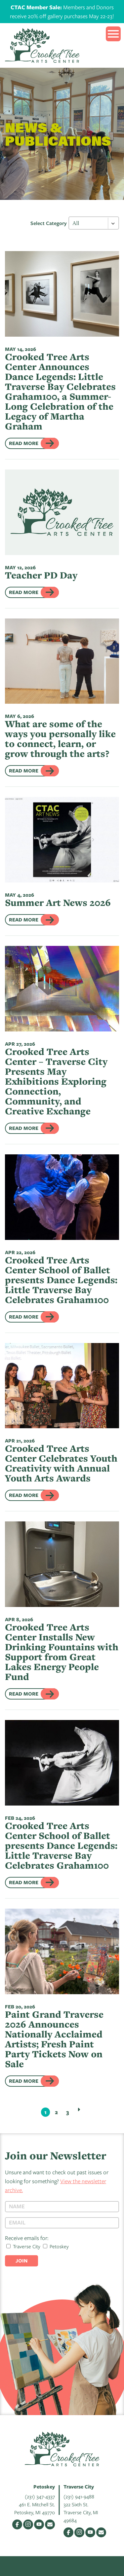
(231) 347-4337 (40, 2496)
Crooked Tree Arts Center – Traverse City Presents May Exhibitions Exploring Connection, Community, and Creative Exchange (56, 1081)
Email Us (50, 2524)
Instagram (28, 2524)
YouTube (39, 2524)
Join (21, 2260)
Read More (23, 443)
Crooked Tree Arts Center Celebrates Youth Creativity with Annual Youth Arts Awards (61, 1463)
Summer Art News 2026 (58, 902)
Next (78, 2109)
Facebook (17, 2524)
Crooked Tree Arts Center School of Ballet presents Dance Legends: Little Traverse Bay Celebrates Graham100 (61, 1279)
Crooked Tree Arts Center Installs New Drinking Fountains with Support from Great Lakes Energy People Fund (61, 1652)
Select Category (48, 223)
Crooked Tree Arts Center (42, 45)
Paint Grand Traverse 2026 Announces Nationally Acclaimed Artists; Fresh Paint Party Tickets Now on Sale (54, 2039)
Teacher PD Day (41, 575)
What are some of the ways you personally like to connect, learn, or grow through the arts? (60, 738)
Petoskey (56, 2246)
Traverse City (23, 2246)
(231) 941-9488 (78, 2496)
